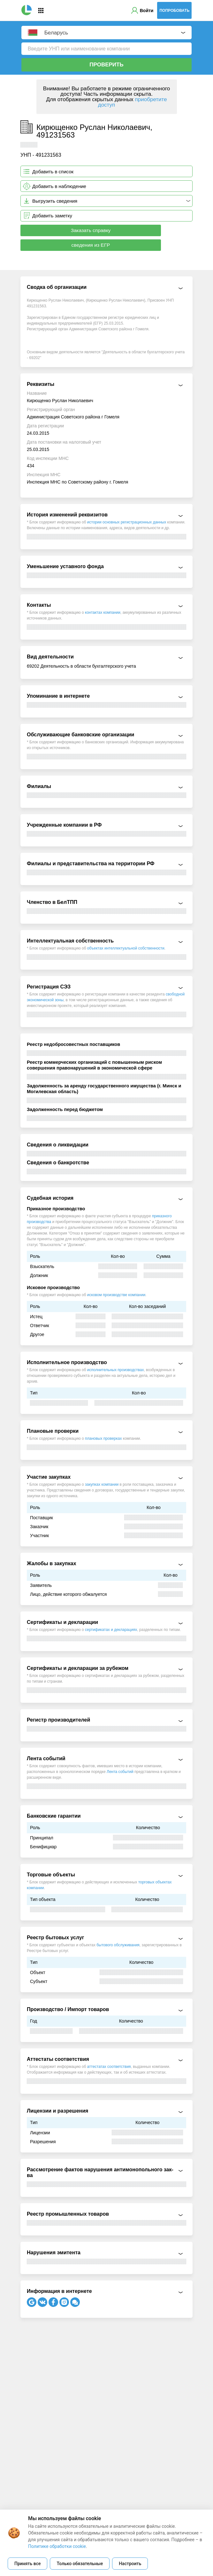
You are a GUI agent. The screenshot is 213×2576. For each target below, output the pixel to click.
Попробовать (174, 10)
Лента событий (120, 1771)
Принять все (27, 2563)
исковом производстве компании (116, 1295)
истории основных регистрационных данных (126, 522)
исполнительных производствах (115, 1370)
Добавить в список (52, 171)
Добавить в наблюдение (59, 186)
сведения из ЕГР (91, 245)
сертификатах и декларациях (111, 1629)
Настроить (130, 2563)
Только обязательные (80, 2563)
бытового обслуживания (118, 1945)
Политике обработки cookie (57, 2546)
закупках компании (101, 1484)
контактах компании (102, 612)
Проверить (106, 65)
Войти (147, 10)
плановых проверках (103, 1438)
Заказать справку (91, 230)
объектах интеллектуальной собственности (125, 948)
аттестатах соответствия (109, 2066)
